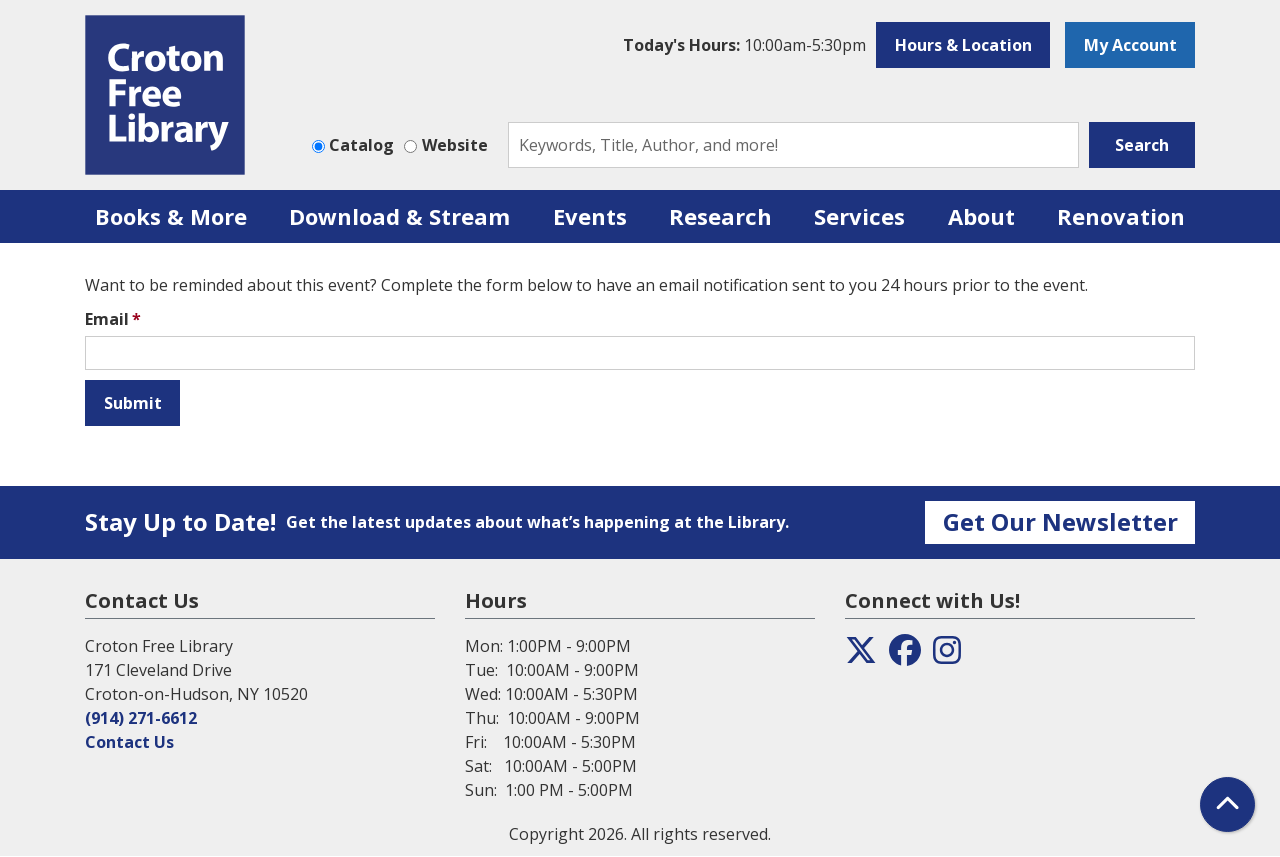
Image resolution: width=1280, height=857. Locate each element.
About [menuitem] (981, 216)
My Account (1130, 45)
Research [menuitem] (720, 216)
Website (455, 145)
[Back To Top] (1227, 804)
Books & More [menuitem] (171, 216)
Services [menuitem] (859, 216)
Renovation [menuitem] (1121, 216)
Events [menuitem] (590, 216)
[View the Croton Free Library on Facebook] (905, 656)
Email (107, 319)
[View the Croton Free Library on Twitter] (861, 656)
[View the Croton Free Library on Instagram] (947, 656)
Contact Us (129, 742)
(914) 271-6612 (141, 718)
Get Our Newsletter (1060, 521)
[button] (744, 45)
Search (1142, 145)
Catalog (361, 145)
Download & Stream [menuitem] (399, 216)
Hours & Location (963, 45)
